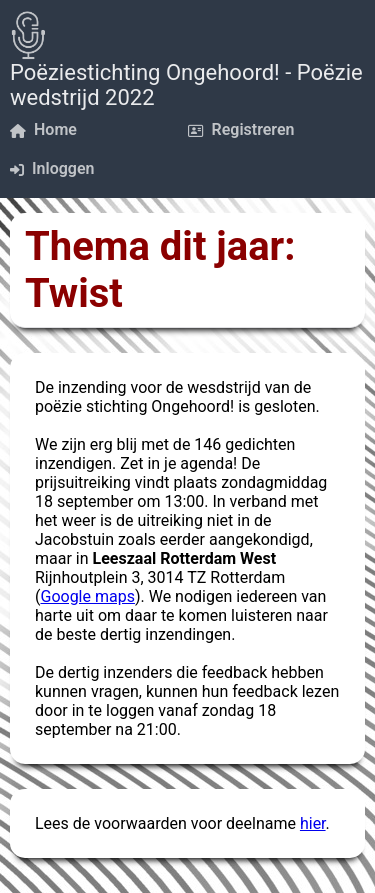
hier (313, 823)
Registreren (241, 129)
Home (43, 129)
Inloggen (52, 168)
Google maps (87, 596)
